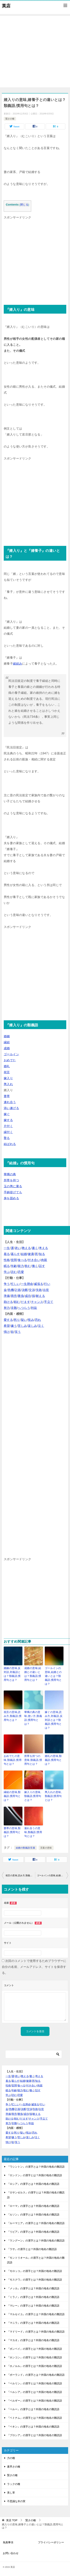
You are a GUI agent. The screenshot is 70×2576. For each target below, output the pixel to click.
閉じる (24, 204)
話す (42, 1266)
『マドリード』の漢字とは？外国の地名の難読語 (36, 2331)
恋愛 (21, 1272)
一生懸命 (27, 1283)
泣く (41, 1325)
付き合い (34, 1260)
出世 (46, 1289)
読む (14, 1272)
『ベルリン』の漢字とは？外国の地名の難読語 (34, 2383)
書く (35, 1248)
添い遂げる (11, 1108)
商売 (14, 1295)
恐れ (38, 1319)
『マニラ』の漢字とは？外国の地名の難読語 (33, 2322)
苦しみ (22, 1325)
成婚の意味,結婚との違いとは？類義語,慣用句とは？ (32, 1674)
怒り (17, 1319)
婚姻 (7, 1036)
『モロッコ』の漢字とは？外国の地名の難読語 (34, 2270)
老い (18, 1248)
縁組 (7, 1042)
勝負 (21, 1295)
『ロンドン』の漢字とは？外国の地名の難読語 (34, 2175)
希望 (7, 1325)
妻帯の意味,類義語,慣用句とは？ (12, 1832)
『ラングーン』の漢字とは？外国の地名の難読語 (36, 2240)
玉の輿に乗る (13, 1186)
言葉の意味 (46, 1847)
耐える (40, 1295)
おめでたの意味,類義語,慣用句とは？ (12, 1759)
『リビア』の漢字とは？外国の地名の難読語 (33, 2231)
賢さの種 (9, 118)
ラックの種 (13, 2483)
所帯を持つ (11, 1180)
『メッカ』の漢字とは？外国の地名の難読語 (33, 2288)
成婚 (7, 1048)
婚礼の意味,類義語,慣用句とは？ (53, 1759)
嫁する (8, 1120)
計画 (18, 1289)
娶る (7, 1138)
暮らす (15, 1254)
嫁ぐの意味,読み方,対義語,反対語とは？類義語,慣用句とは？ (54, 1720)
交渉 (32, 1289)
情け (7, 1331)
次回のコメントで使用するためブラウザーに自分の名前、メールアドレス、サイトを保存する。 (34, 1966)
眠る (7, 1266)
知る (42, 1254)
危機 (11, 1289)
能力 (21, 1266)
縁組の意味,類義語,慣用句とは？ (12, 1796)
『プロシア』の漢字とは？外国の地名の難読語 (34, 2435)
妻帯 (7, 1096)
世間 (14, 1260)
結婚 (24, 1254)
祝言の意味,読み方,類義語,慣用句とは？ (12, 1716)
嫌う (14, 1325)
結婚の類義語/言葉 (25, 1847)
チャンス (37, 1301)
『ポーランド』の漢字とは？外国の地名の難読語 (36, 2374)
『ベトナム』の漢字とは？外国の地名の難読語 (34, 2417)
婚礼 (7, 1066)
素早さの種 (13, 2466)
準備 (7, 1295)
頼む (17, 1301)
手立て (48, 1301)
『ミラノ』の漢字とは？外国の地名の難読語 (33, 2296)
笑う (18, 1331)
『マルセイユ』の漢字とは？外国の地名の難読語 (36, 2314)
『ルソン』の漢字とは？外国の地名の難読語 (33, 2214)
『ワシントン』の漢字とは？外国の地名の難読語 (36, 2166)
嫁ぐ (7, 1114)
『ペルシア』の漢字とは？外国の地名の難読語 (34, 2391)
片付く (8, 1126)
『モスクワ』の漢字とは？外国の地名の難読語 (34, 2279)
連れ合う (10, 1102)
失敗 (39, 1289)
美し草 (11, 2492)
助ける (8, 1301)
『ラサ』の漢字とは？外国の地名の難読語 (32, 2249)
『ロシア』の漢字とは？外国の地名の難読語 (33, 2183)
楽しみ (32, 1325)
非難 (14, 1307)
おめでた (10, 1060)
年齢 (14, 1266)
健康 (31, 1254)
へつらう (24, 1307)
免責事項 (8, 2542)
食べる (22, 1260)
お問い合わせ (10, 2553)
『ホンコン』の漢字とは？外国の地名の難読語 (34, 2357)
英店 (6, 5)
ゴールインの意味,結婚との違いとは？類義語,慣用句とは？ (53, 1676)
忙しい (15, 1283)
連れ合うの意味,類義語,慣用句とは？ (33, 1832)
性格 (7, 1260)
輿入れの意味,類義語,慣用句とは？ (53, 1796)
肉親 (44, 1260)
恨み (31, 1319)
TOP (11, 2520)
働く (35, 1266)
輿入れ (8, 1084)
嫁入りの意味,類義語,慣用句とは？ (32, 1796)
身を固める (11, 1198)
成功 (28, 1295)
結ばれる (10, 1144)
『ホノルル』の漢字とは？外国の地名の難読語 (34, 2365)
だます (25, 1301)
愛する (8, 1319)
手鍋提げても (13, 1192)
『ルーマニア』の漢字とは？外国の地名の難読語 (36, 2223)
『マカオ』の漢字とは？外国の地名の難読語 (33, 2340)
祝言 (7, 1072)
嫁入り (8, 1078)
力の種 (11, 2458)
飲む (28, 1266)
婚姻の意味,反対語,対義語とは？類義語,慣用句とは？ (12, 1674)
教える (26, 1248)
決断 (25, 1289)
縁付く (8, 1132)
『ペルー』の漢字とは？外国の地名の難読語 (33, 2409)
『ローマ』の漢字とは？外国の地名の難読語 (33, 2205)
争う (7, 1283)
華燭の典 (10, 1174)
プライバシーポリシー (51, 2542)
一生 (7, 1248)
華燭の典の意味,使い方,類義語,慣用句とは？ (33, 1718)
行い (47, 1283)
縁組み (17, 663)
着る (7, 1254)
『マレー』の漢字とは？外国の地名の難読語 (33, 2305)
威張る (38, 1283)
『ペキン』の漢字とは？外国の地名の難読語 (33, 2426)
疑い (24, 1319)
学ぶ (7, 1272)
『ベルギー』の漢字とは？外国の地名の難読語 (34, 2400)
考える (43, 1248)
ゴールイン (11, 1054)
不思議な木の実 (16, 2501)
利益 (34, 1307)
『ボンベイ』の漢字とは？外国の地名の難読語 (34, 2348)
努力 (7, 1307)
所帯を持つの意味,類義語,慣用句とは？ (33, 1759)
